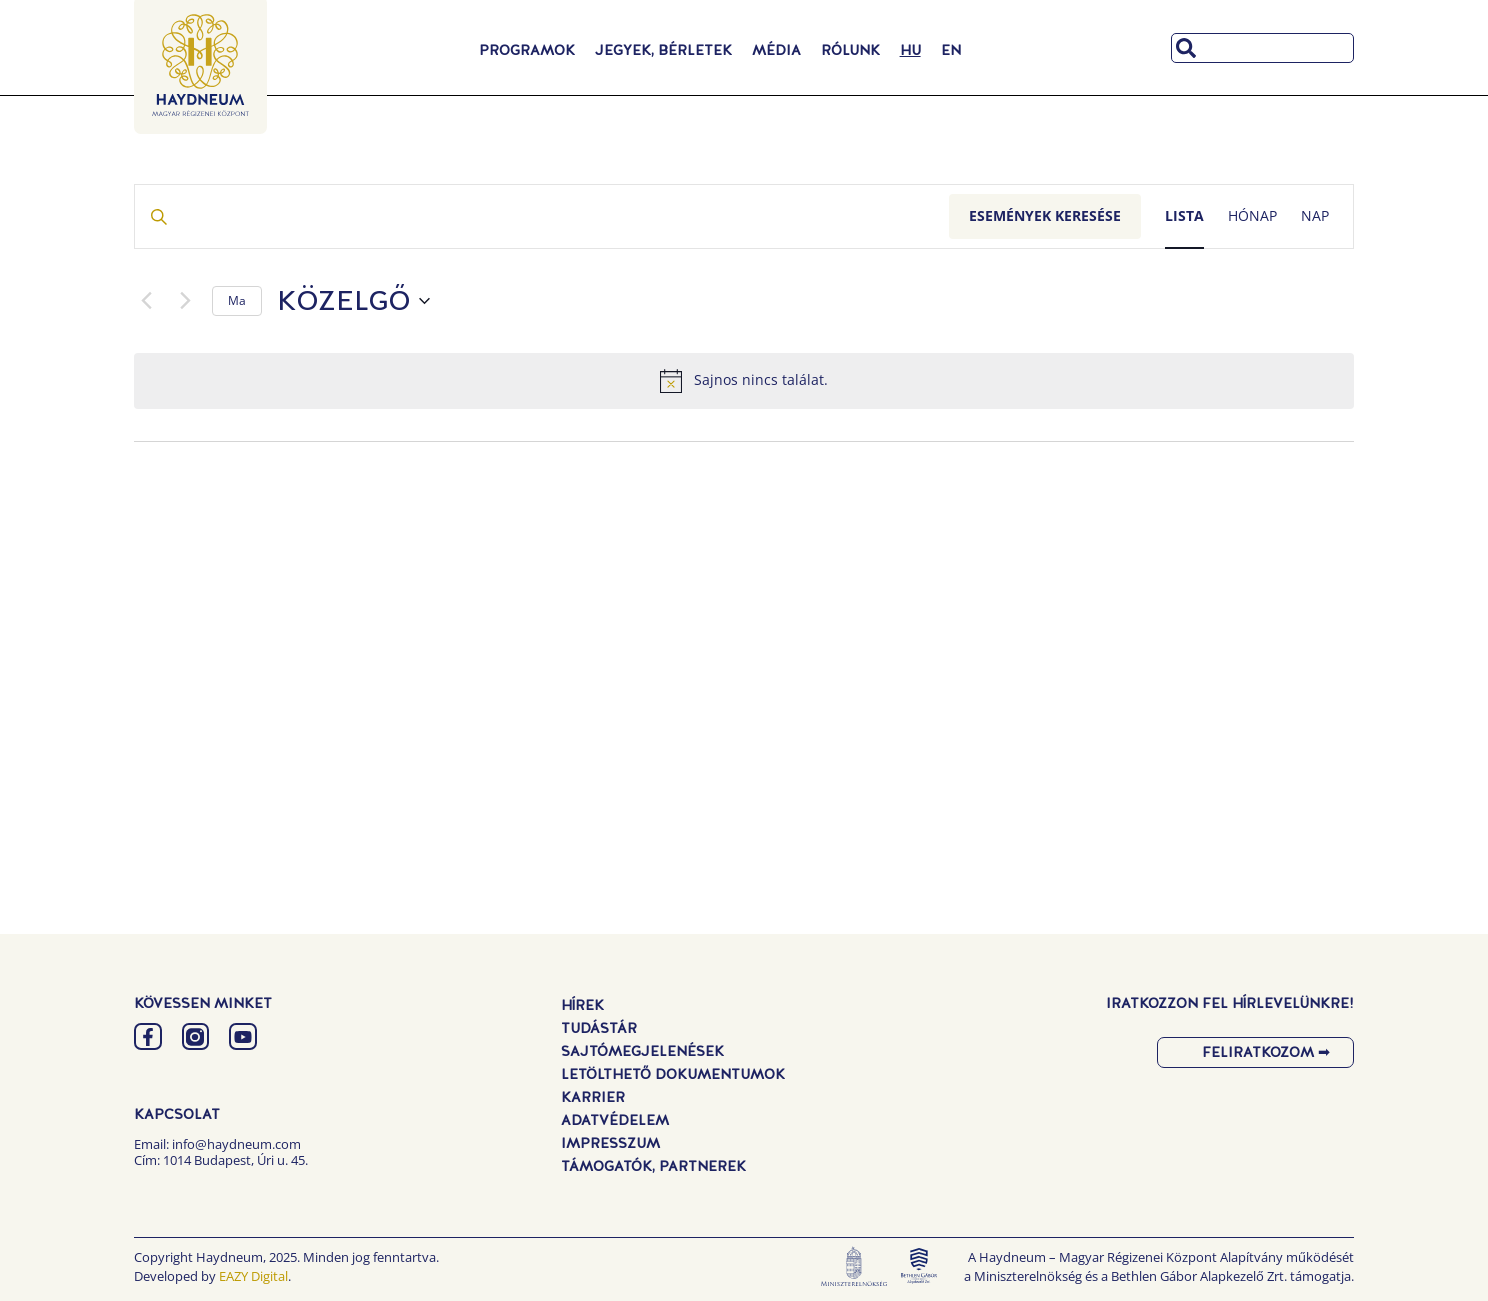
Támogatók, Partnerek (653, 1166)
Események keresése (1045, 215)
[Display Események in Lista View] (1184, 216)
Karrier (593, 1097)
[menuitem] (910, 50)
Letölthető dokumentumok (673, 1074)
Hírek (582, 1005)
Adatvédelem (615, 1120)
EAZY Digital (253, 1276)
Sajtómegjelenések (642, 1051)
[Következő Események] (185, 301)
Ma (237, 300)
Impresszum (610, 1143)
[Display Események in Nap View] (1315, 216)
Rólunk (850, 50)
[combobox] (1262, 48)
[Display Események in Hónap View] (1252, 216)
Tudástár (599, 1028)
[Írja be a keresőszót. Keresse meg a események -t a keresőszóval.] (542, 216)
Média (776, 50)
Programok (527, 50)
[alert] (744, 381)
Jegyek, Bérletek (663, 50)
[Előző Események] (146, 301)
